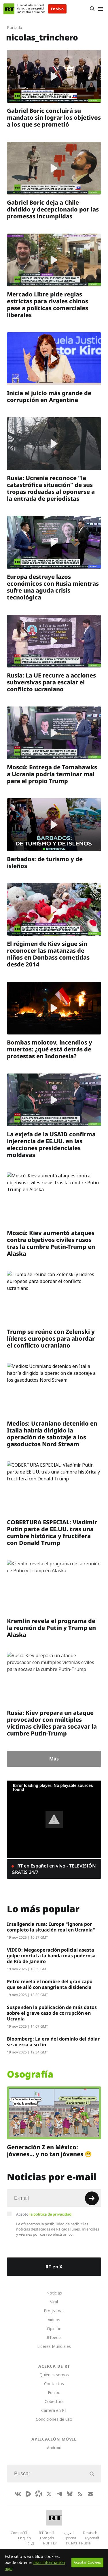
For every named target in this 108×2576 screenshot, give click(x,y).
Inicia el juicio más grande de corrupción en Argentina (49, 396)
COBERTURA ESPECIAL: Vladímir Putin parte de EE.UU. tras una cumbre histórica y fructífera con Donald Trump (52, 1532)
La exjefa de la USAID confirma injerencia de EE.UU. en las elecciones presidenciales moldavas (51, 1144)
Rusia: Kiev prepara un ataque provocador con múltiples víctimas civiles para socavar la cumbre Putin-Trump (52, 1723)
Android (54, 2448)
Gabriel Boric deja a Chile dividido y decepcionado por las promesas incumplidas (53, 209)
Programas (54, 2311)
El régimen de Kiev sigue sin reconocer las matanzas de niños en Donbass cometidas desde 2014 (48, 954)
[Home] (8, 8)
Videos (54, 2320)
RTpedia (54, 2337)
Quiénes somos (54, 2375)
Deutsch (90, 2533)
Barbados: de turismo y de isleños (45, 862)
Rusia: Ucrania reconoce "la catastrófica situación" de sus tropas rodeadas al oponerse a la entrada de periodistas (51, 488)
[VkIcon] (17, 2494)
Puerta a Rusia (78, 2543)
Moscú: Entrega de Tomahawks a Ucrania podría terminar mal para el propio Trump (52, 774)
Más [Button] (54, 1759)
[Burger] (100, 9)
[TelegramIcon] (59, 2494)
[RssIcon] (80, 2494)
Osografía (30, 2074)
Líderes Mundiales (54, 2346)
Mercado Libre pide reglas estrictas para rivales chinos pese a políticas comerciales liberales (47, 304)
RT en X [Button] (54, 2267)
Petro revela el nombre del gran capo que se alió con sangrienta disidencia (49, 1984)
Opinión (54, 2328)
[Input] (54, 2198)
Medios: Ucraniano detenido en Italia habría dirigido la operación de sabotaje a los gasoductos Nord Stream (52, 1434)
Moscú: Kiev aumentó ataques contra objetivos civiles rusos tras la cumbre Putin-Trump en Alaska (51, 1243)
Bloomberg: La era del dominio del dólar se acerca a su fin (53, 2042)
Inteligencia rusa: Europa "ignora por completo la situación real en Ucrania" (51, 1927)
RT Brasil (46, 2533)
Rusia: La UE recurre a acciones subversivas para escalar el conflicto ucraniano (51, 682)
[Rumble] (28, 2494)
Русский (92, 2538)
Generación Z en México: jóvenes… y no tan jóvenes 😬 (49, 2150)
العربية (68, 2533)
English (24, 2538)
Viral (54, 2302)
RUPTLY (50, 2543)
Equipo (54, 2392)
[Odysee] (38, 2494)
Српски (69, 2538)
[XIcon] (49, 2494)
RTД (30, 2543)
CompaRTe (20, 2533)
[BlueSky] (69, 2494)
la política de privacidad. (51, 2214)
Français (47, 2538)
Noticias (54, 2293)
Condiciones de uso (54, 2419)
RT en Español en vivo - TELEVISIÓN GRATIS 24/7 (54, 1869)
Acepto (44, 2214)
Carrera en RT (54, 2410)
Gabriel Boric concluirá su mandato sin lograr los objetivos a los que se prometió (54, 117)
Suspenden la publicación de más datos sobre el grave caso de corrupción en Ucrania (52, 2013)
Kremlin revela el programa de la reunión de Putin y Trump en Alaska (51, 1628)
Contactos (54, 2384)
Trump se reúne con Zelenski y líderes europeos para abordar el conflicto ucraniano (51, 1338)
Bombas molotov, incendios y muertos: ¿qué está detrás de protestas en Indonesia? (49, 1049)
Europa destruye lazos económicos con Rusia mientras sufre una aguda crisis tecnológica (53, 587)
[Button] (92, 9)
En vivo (57, 8)
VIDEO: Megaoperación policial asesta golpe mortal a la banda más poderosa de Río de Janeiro (51, 1955)
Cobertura (54, 2401)
